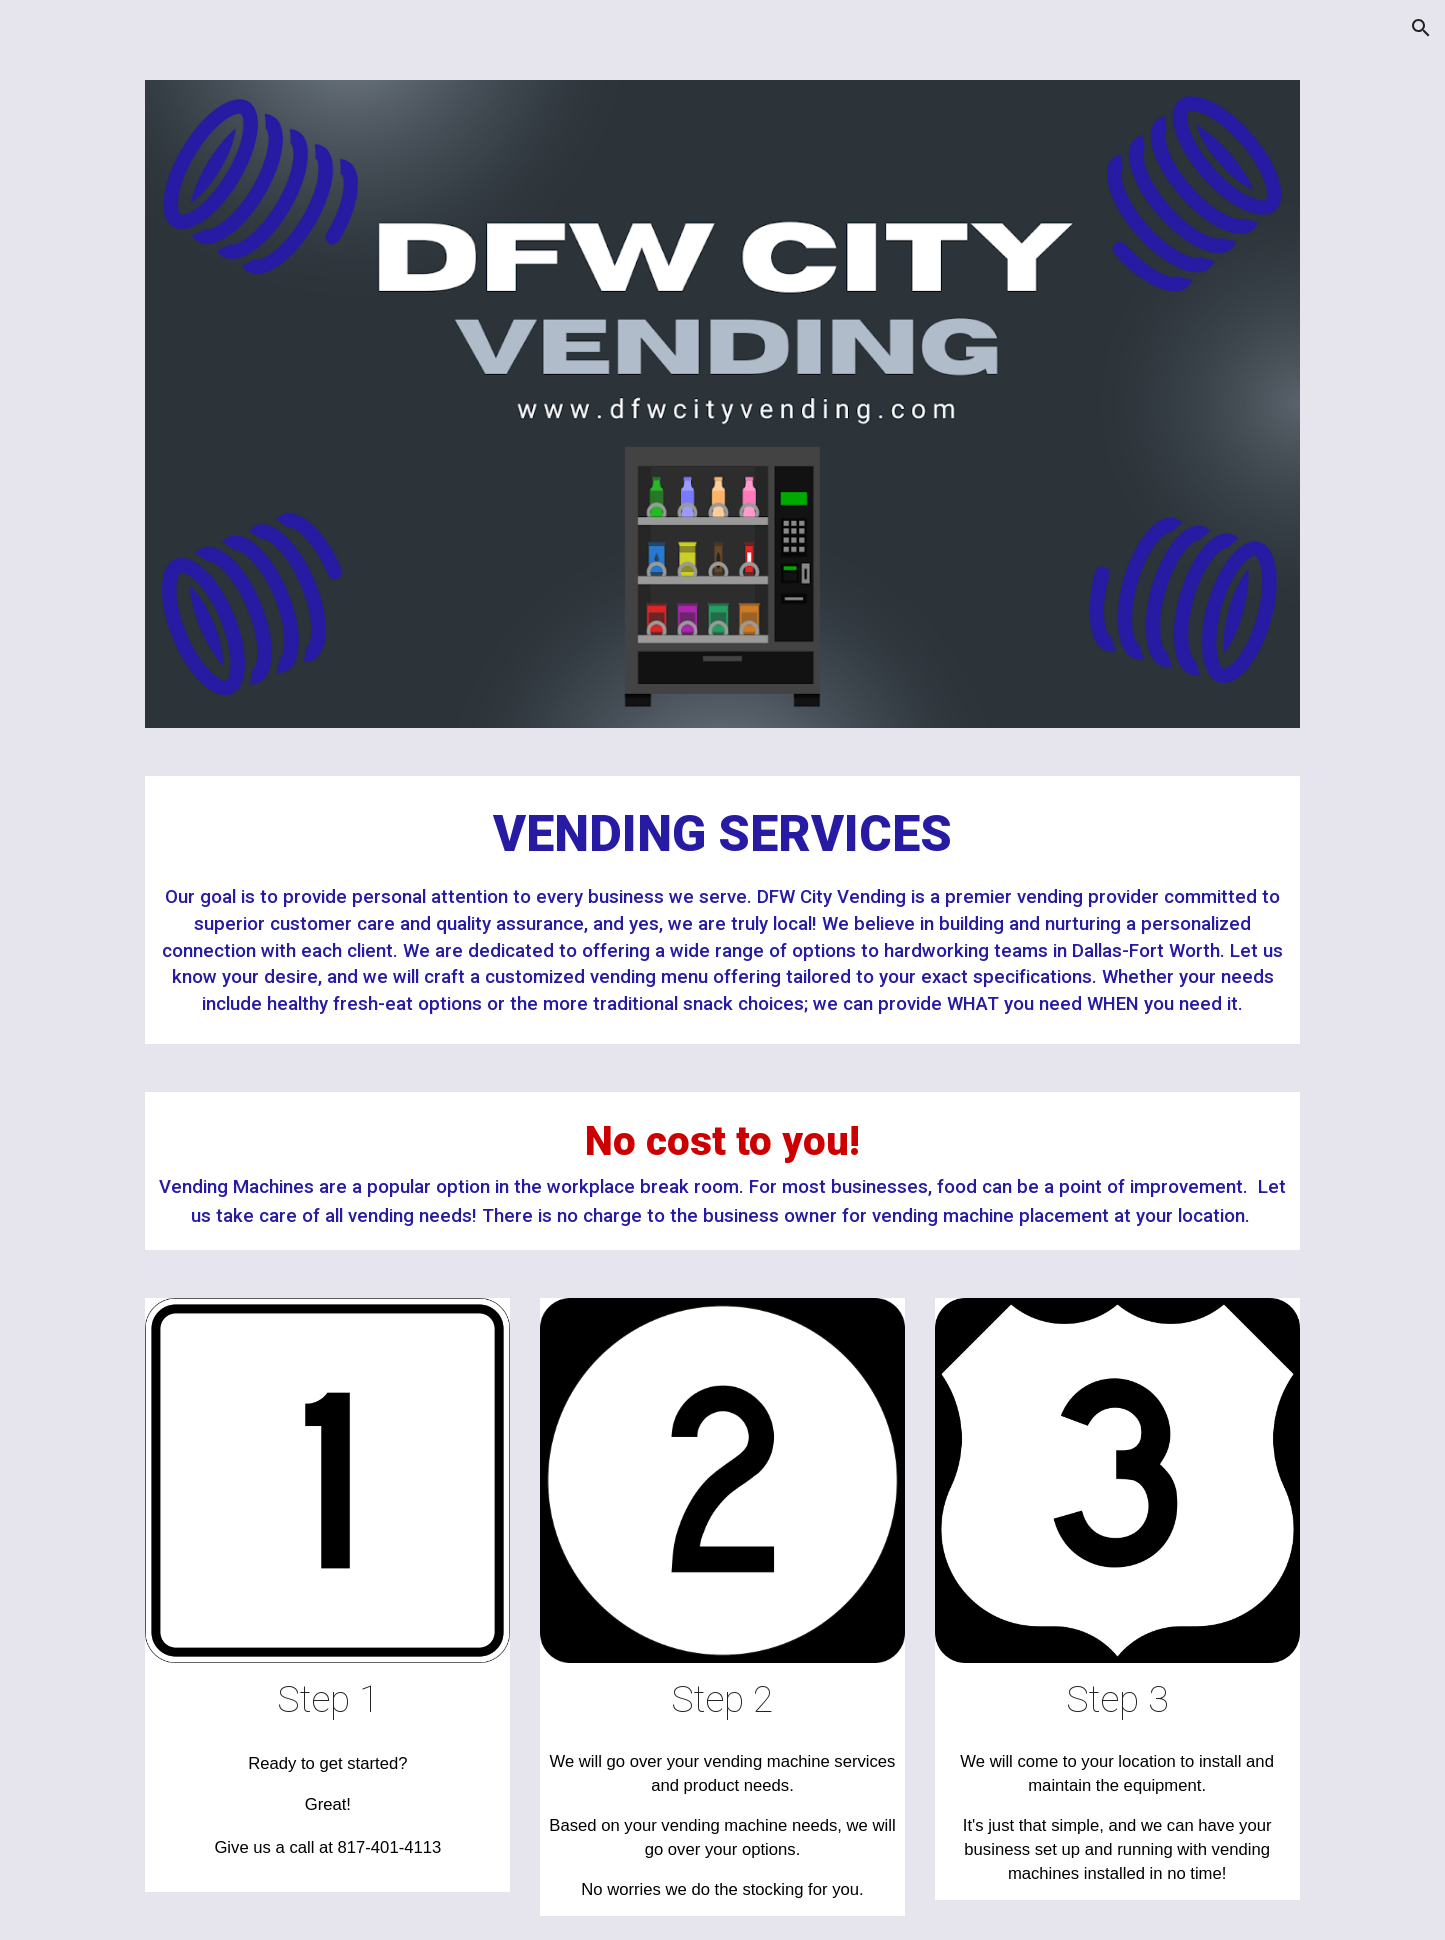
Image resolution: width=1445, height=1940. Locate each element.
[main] (722, 910)
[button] (1421, 28)
